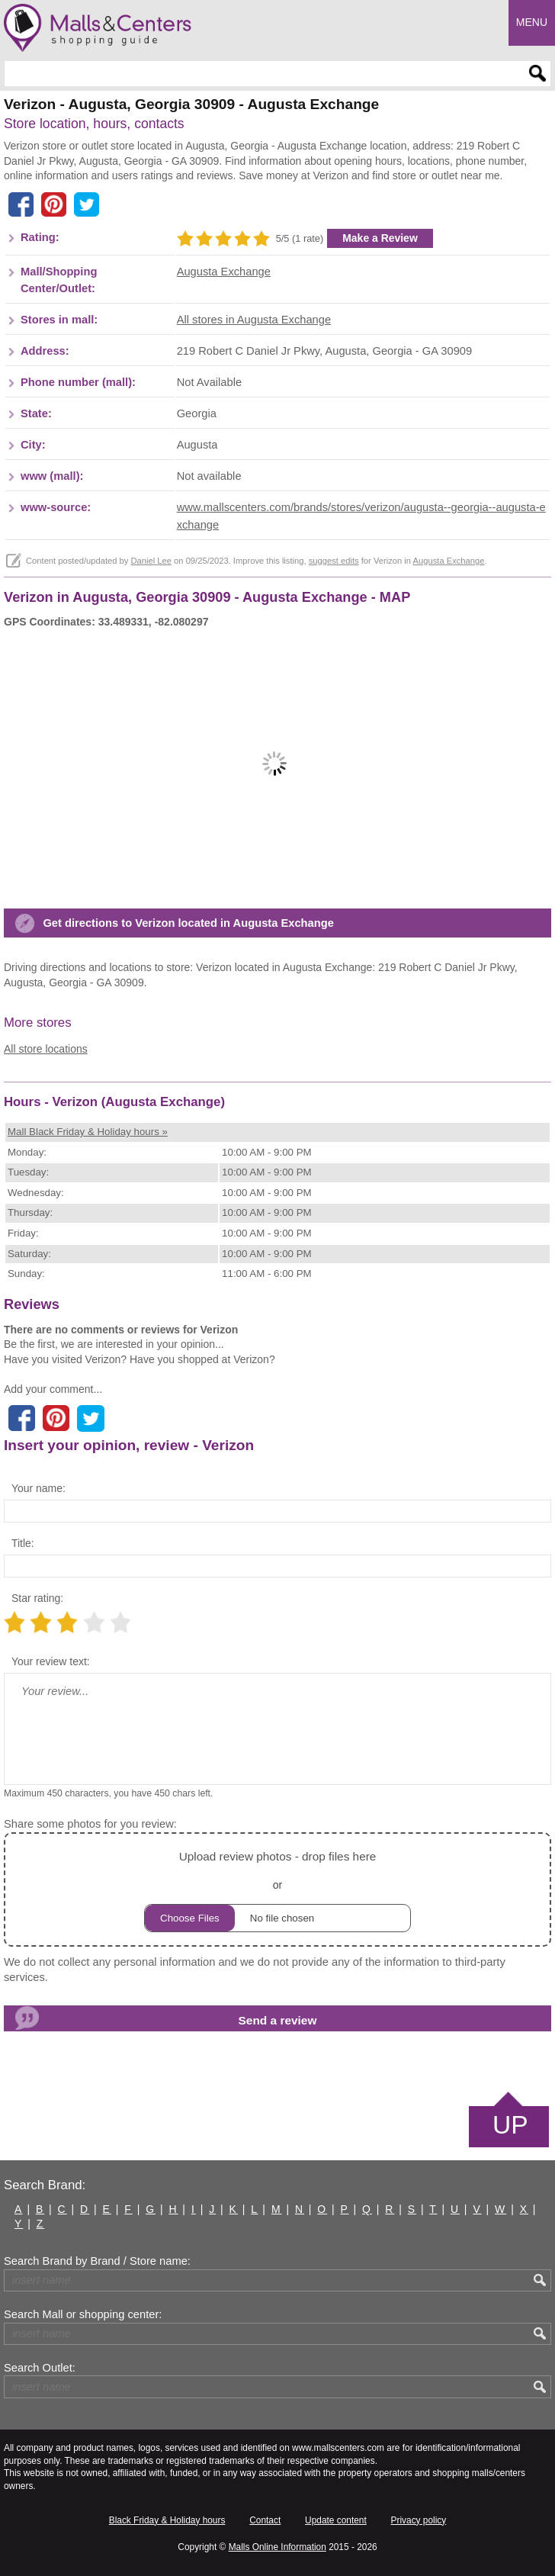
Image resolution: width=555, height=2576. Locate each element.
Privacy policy (419, 2520)
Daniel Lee (151, 560)
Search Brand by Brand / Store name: (97, 2261)
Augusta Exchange (224, 271)
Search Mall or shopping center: (83, 2314)
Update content (336, 2520)
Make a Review (380, 238)
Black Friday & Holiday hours (167, 2520)
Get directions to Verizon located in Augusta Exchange (188, 923)
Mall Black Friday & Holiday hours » (88, 1131)
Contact (265, 2520)
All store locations (46, 1049)
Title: (22, 1543)
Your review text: (50, 1661)
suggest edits (334, 560)
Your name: (38, 1488)
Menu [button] (531, 22)
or (277, 1889)
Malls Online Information (277, 2547)
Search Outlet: (39, 2368)
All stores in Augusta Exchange (254, 320)
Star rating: (37, 1598)
